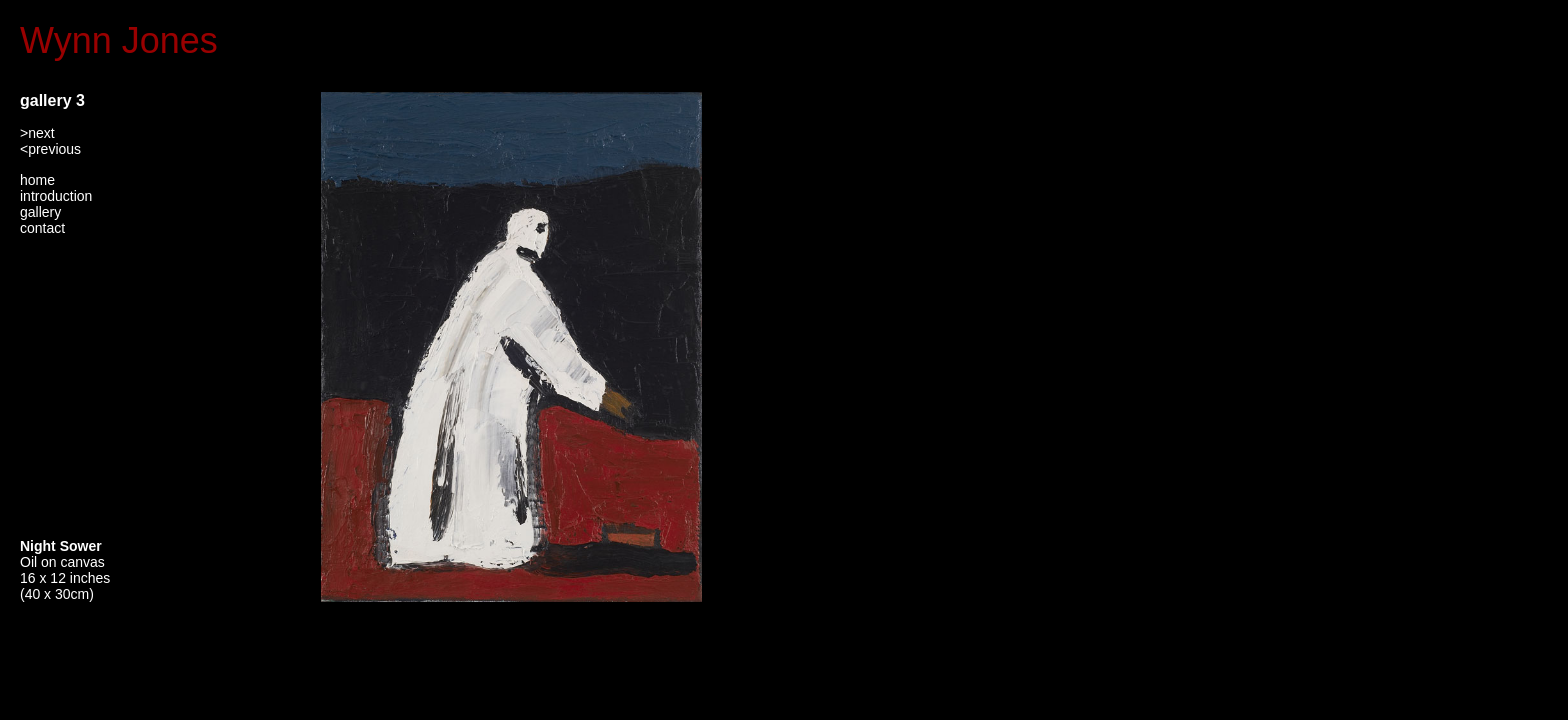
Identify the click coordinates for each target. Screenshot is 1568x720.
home (37, 180)
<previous (50, 149)
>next (37, 133)
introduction (56, 196)
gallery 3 (52, 100)
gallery (40, 212)
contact (42, 228)
